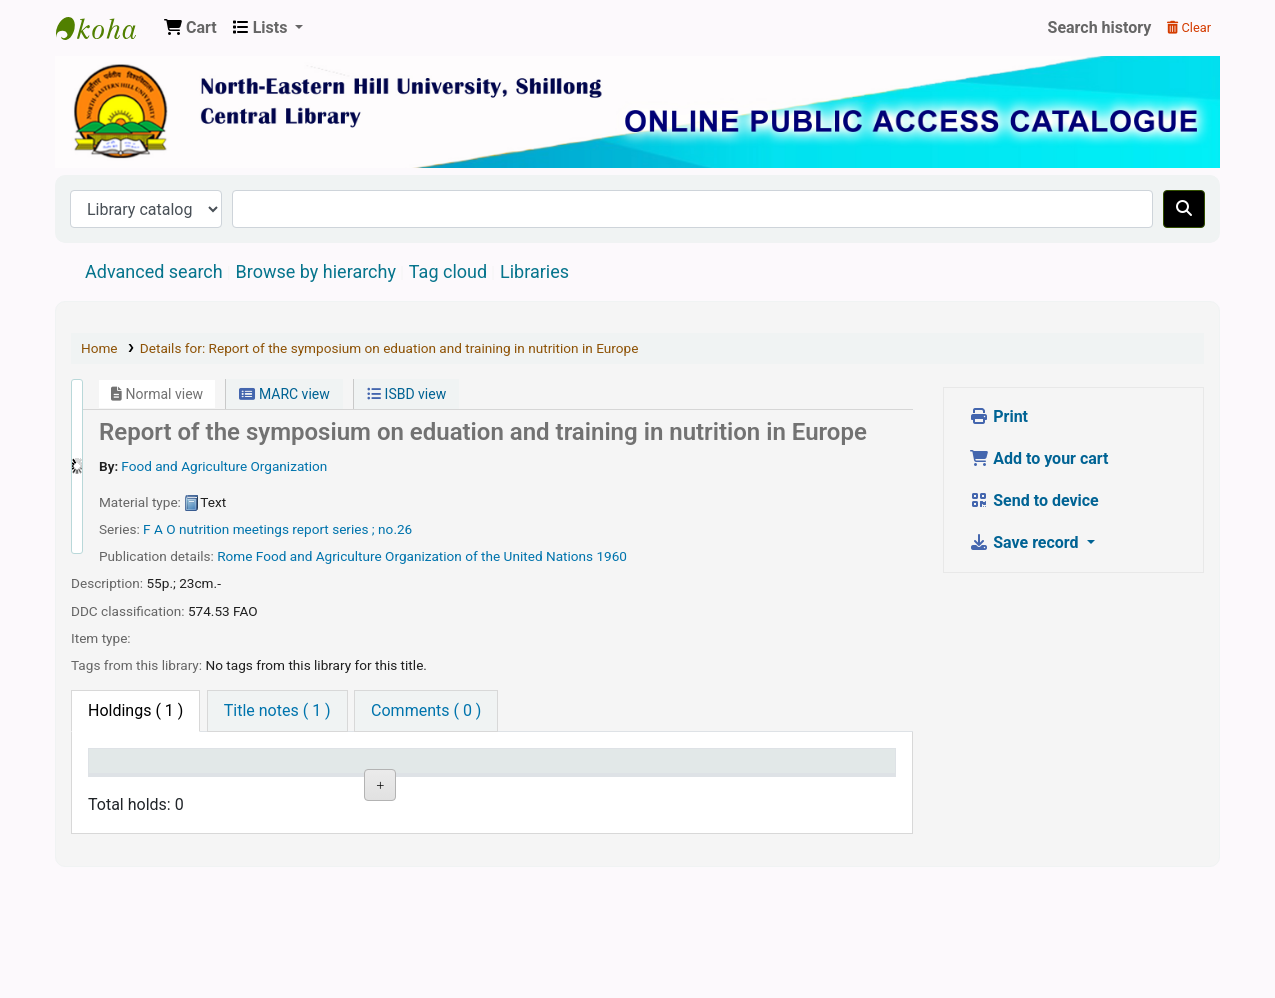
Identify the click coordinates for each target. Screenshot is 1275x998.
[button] (190, 28)
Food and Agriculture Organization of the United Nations (424, 556)
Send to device (1034, 500)
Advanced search (154, 271)
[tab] (277, 711)
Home (99, 348)
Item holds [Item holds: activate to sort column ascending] (841, 790)
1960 (611, 556)
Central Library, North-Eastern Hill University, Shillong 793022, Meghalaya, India (106, 28)
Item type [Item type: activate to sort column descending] (131, 790)
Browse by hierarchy (316, 271)
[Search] (1184, 209)
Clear (1189, 27)
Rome (234, 556)
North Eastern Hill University (238, 856)
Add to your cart (1038, 458)
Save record (1025, 542)
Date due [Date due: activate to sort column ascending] (634, 790)
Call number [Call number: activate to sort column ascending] (429, 780)
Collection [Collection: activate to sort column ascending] (335, 790)
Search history (1100, 27)
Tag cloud (448, 271)
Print (998, 416)
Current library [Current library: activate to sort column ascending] (226, 780)
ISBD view (406, 394)
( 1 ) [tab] (135, 710)
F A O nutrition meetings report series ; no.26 (277, 529)
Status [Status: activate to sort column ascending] (526, 790)
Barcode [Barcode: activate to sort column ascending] (733, 790)
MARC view (284, 394)
